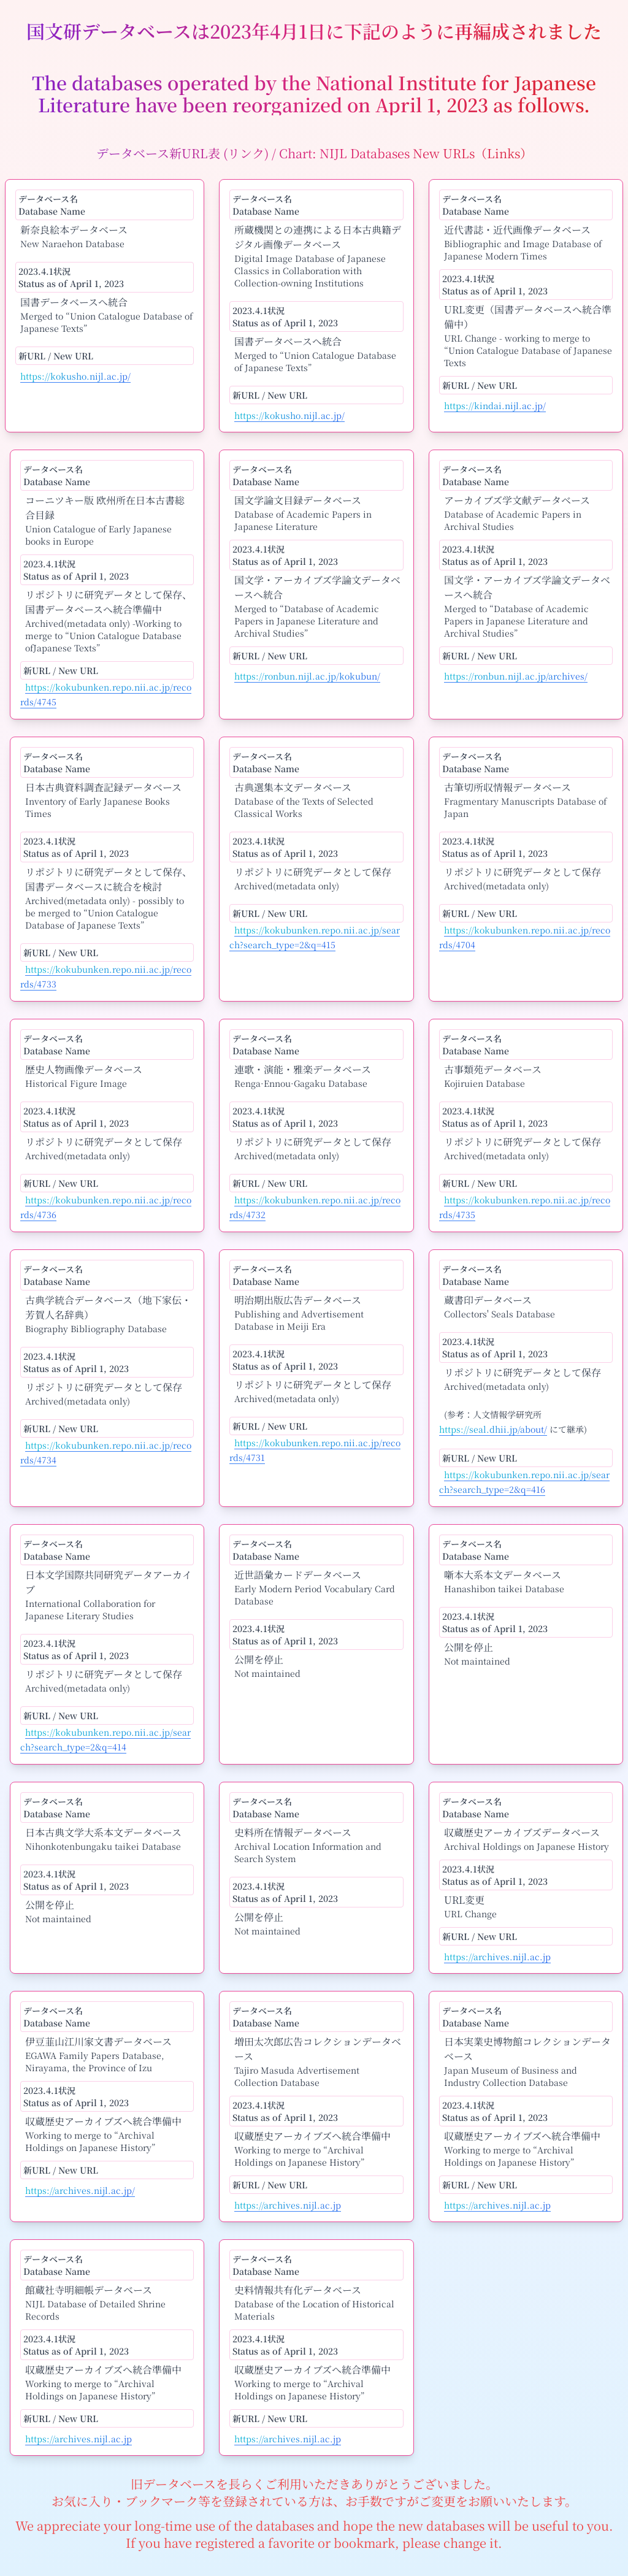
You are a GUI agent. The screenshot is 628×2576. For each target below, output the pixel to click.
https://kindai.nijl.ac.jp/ (495, 405)
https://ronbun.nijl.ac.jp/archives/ (516, 676)
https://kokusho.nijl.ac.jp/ (75, 376)
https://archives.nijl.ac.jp (497, 1956)
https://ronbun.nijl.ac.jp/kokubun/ (307, 676)
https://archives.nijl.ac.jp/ (80, 2190)
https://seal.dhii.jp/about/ (493, 1429)
